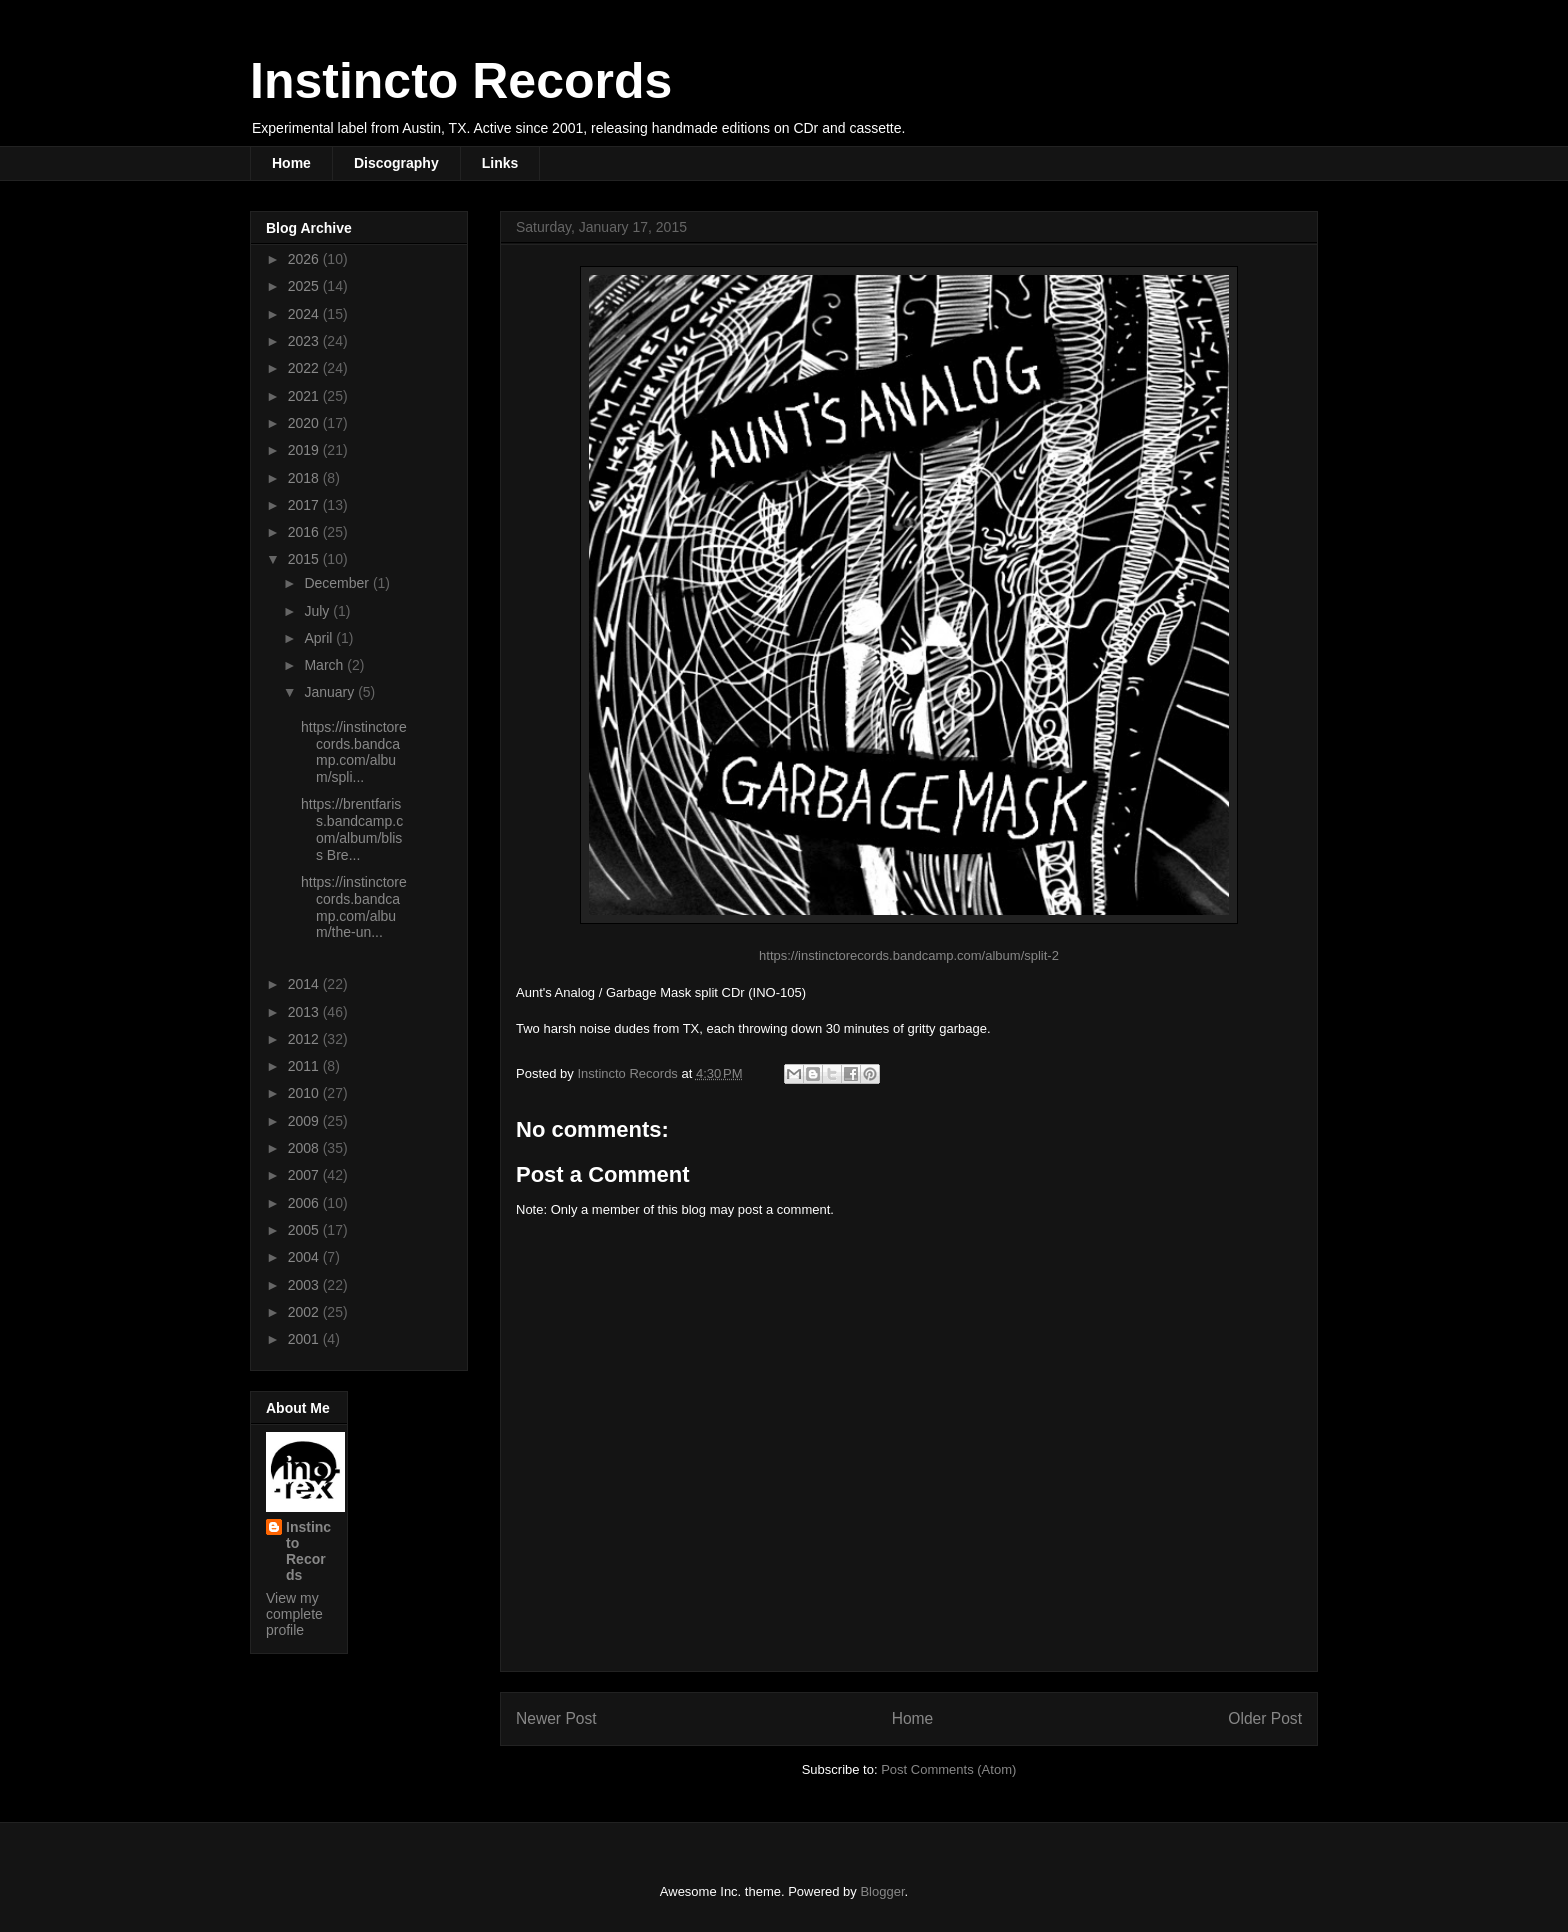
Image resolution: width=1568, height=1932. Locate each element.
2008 (305, 1148)
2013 (305, 1012)
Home (291, 163)
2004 (305, 1257)
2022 (305, 368)
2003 (305, 1285)
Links (500, 163)
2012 (305, 1039)
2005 (305, 1230)
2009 (305, 1121)
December (338, 583)
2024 (305, 314)
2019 (305, 450)
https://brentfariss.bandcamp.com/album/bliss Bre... (352, 829)
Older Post (1265, 1718)
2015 (305, 559)
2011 (305, 1066)
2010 (305, 1093)
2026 (305, 259)
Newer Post (556, 1718)
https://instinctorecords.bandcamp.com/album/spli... (354, 752)
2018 (305, 478)
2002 (305, 1312)
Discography (396, 163)
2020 (305, 423)
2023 (305, 341)
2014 (305, 984)
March (325, 665)
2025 (305, 286)
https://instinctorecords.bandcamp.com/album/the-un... (354, 907)
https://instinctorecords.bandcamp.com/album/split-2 (909, 955)
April (320, 638)
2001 (305, 1339)
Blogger (882, 1891)
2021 (305, 396)
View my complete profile (294, 1614)
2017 (305, 505)
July (318, 611)
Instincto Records (461, 81)
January (331, 692)
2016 (305, 532)
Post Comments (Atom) (948, 1769)
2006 (305, 1203)
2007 (305, 1175)
